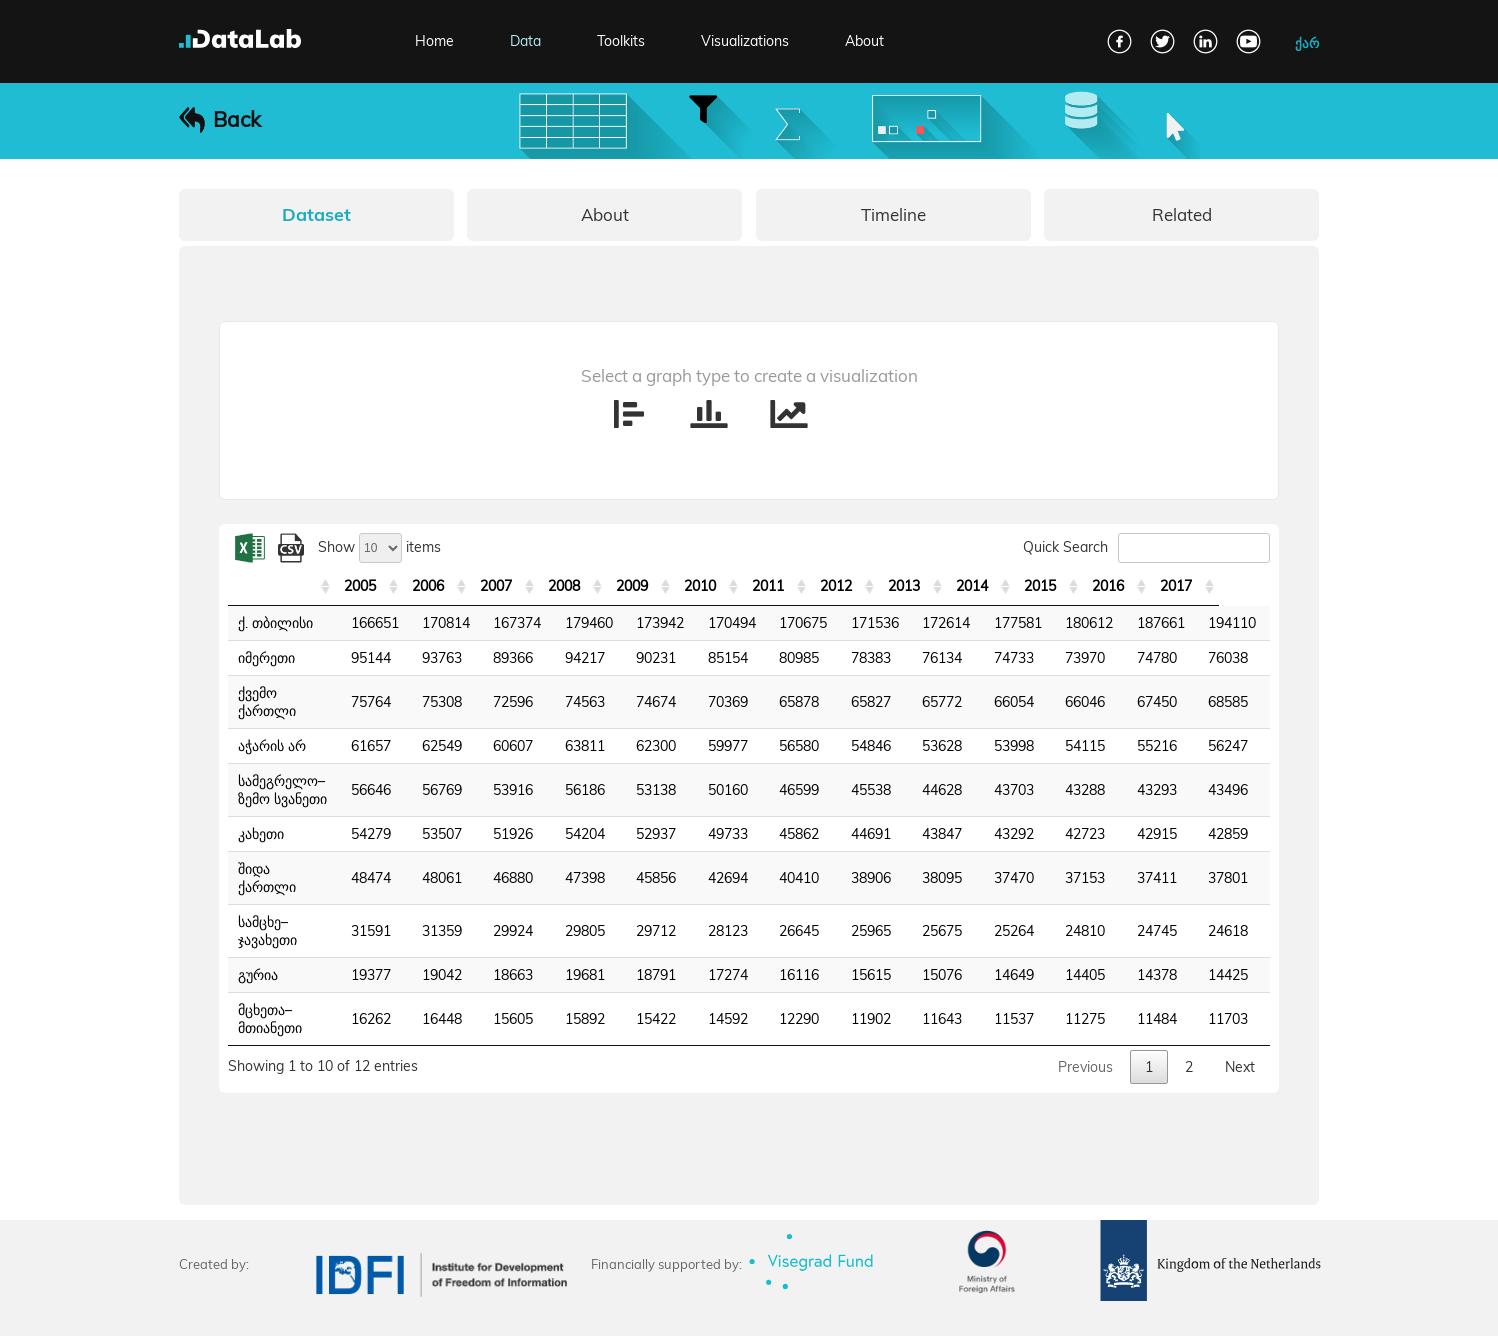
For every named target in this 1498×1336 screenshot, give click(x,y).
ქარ (1307, 43)
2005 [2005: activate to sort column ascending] (411, 586)
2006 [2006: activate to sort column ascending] (479, 586)
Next (1240, 995)
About (864, 41)
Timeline (893, 214)
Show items (379, 547)
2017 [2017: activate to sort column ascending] (1227, 586)
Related (1182, 214)
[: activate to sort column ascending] (307, 586)
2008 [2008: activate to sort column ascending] (615, 586)
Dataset (316, 214)
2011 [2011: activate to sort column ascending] (819, 586)
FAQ (192, 1309)
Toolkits (621, 41)
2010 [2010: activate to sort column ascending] (751, 586)
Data (525, 41)
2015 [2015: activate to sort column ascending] (1091, 586)
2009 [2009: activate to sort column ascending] (683, 586)
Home (434, 41)
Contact (262, 1309)
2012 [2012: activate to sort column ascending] (887, 586)
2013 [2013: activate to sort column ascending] (955, 586)
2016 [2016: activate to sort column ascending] (1159, 586)
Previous (1085, 995)
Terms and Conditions (384, 1309)
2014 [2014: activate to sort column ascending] (1023, 586)
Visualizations (745, 41)
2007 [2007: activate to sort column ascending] (547, 586)
